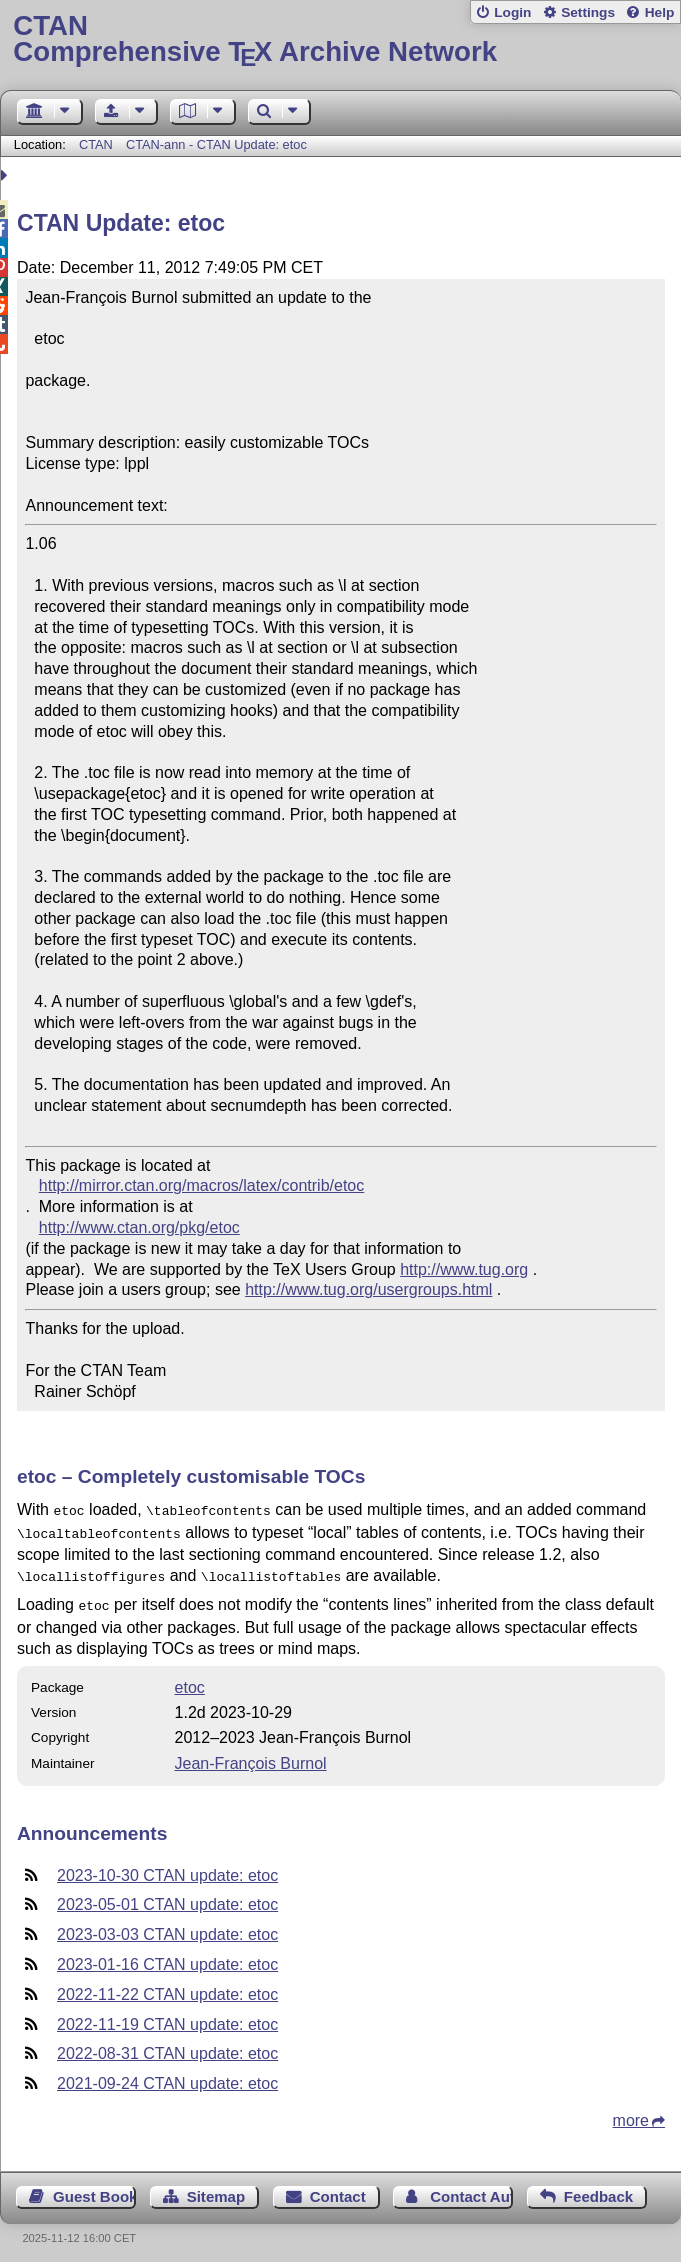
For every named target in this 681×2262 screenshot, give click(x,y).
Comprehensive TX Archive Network (340, 39)
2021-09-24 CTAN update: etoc (167, 2075)
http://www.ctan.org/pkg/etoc (139, 1227)
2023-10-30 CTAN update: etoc (167, 1867)
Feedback (598, 2188)
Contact (338, 2188)
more (631, 2112)
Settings (588, 12)
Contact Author (471, 2188)
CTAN (96, 144)
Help (660, 12)
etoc (190, 1679)
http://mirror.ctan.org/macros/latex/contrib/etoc (201, 1185)
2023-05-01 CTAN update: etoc (167, 1896)
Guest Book (94, 2188)
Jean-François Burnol (251, 1755)
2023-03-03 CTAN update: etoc (167, 1926)
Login (512, 12)
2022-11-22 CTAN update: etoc (167, 1986)
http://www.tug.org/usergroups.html (368, 1289)
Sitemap (216, 2188)
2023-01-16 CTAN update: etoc (167, 1956)
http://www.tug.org (464, 1269)
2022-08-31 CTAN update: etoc (167, 2045)
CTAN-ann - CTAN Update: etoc (216, 144)
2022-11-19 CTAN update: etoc (167, 2016)
